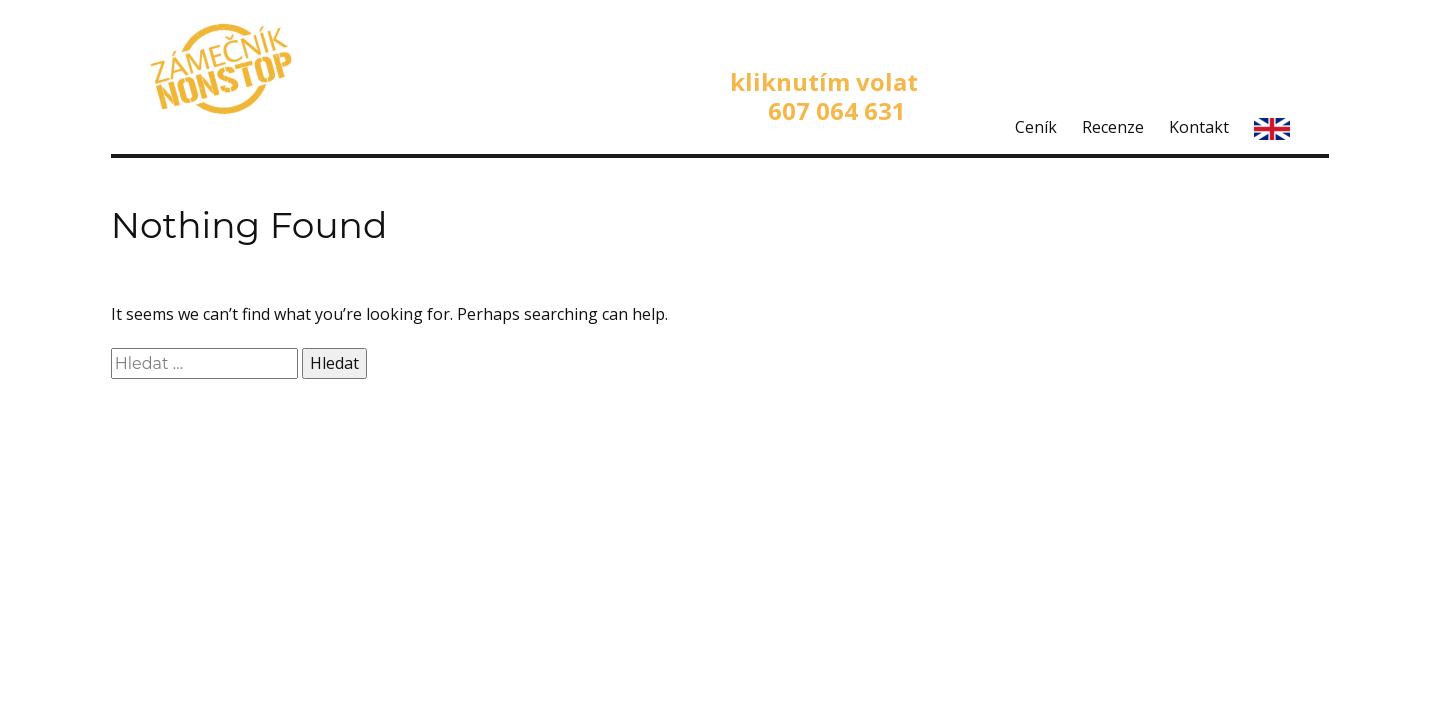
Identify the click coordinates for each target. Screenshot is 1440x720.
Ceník (1036, 127)
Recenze (1113, 127)
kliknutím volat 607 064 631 (824, 96)
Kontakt (1199, 127)
